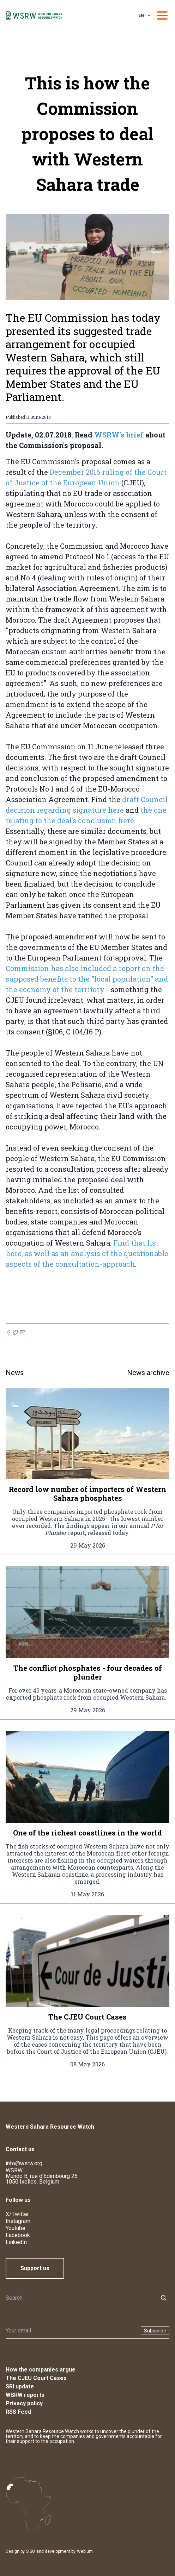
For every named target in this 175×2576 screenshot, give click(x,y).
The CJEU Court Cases (36, 2378)
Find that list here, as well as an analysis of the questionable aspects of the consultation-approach (87, 1253)
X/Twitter (17, 2214)
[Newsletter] (71, 2331)
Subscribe (155, 2330)
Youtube (15, 2228)
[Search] (80, 2298)
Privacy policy (24, 2403)
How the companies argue (41, 2369)
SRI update (20, 2386)
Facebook (18, 2235)
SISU (30, 2551)
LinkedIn (16, 2242)
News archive (148, 1372)
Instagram (18, 2221)
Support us (34, 2268)
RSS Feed (18, 2411)
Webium (85, 2551)
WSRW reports (25, 2395)
